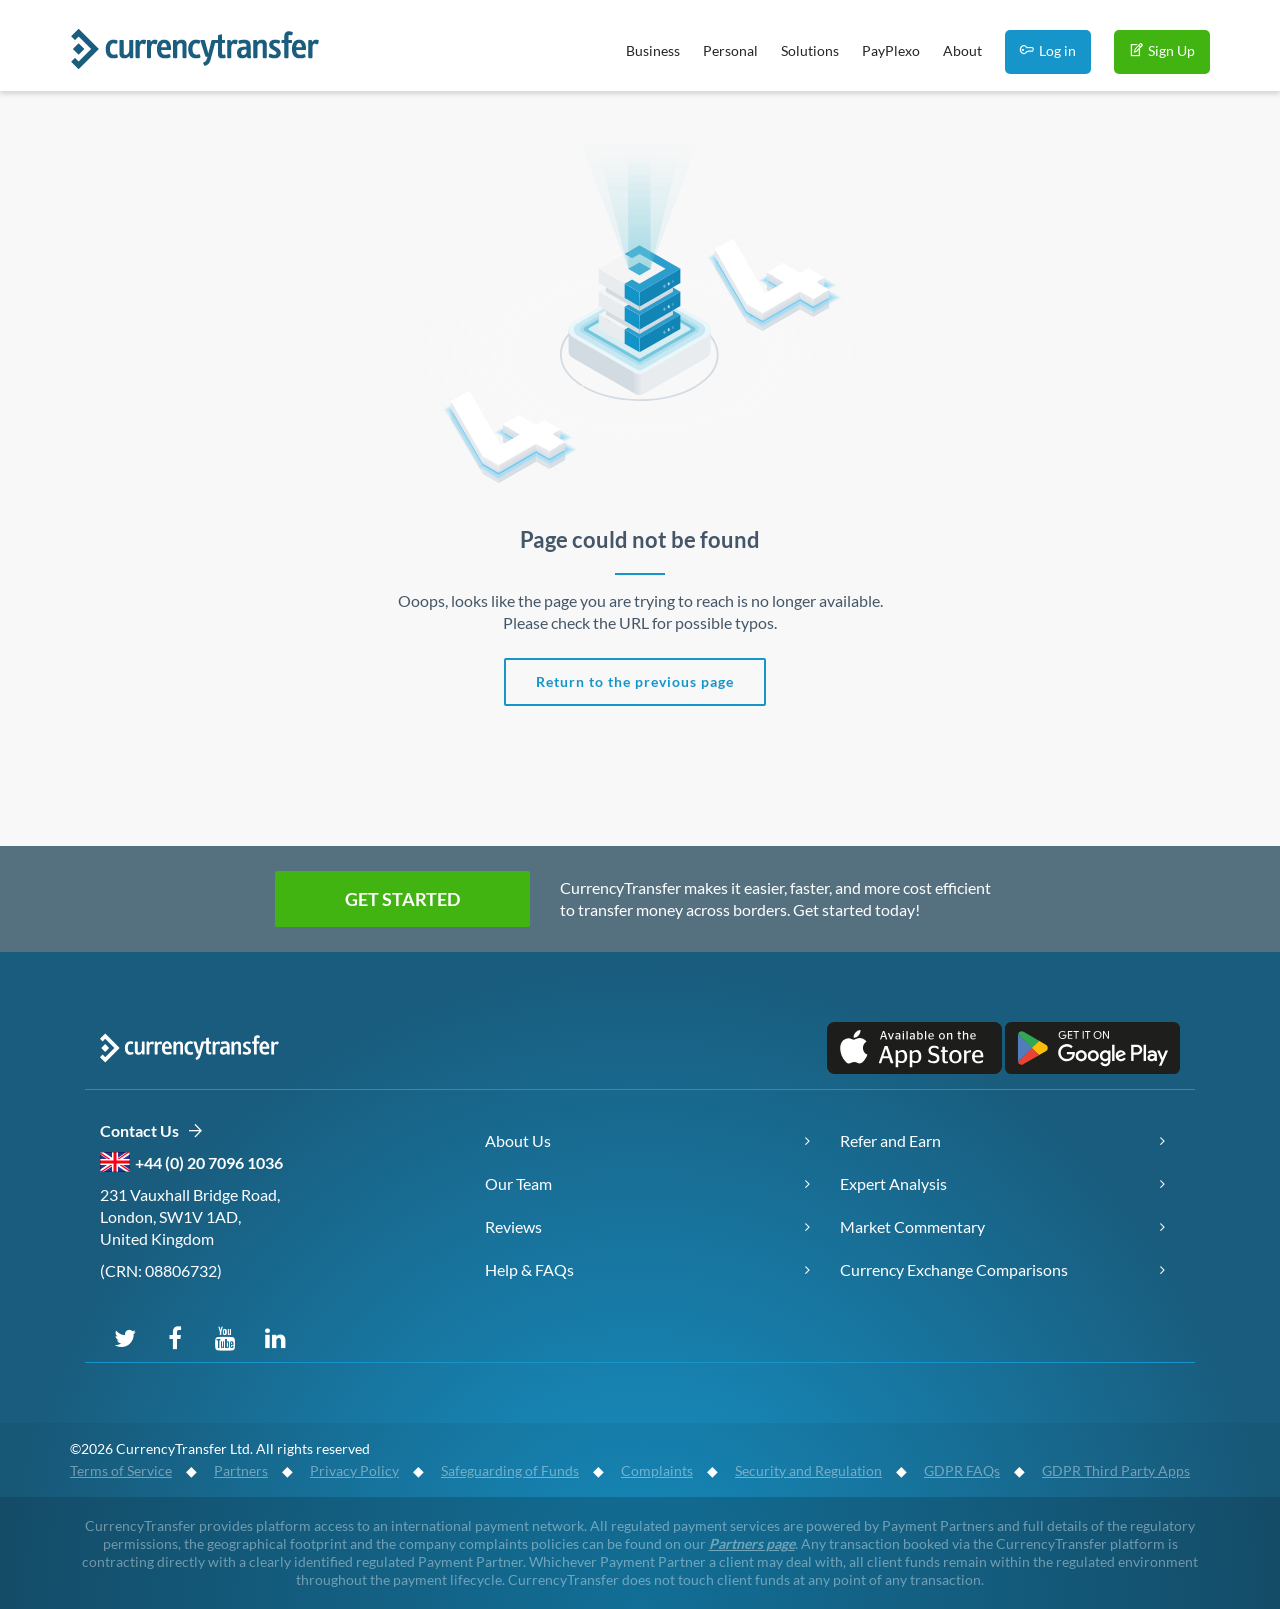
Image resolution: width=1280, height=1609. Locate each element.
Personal (730, 50)
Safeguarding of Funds (510, 1470)
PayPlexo (891, 50)
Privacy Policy (354, 1470)
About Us (518, 1140)
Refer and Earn (890, 1140)
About (962, 50)
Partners (241, 1470)
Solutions (810, 50)
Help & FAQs (529, 1269)
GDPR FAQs (962, 1470)
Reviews (513, 1226)
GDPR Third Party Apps (1116, 1470)
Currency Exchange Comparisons (954, 1269)
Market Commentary (912, 1226)
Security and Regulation (808, 1470)
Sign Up (1162, 50)
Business (653, 50)
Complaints (657, 1470)
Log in (1048, 50)
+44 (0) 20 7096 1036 (209, 1162)
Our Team (518, 1183)
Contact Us (151, 1131)
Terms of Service (121, 1470)
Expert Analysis (893, 1183)
